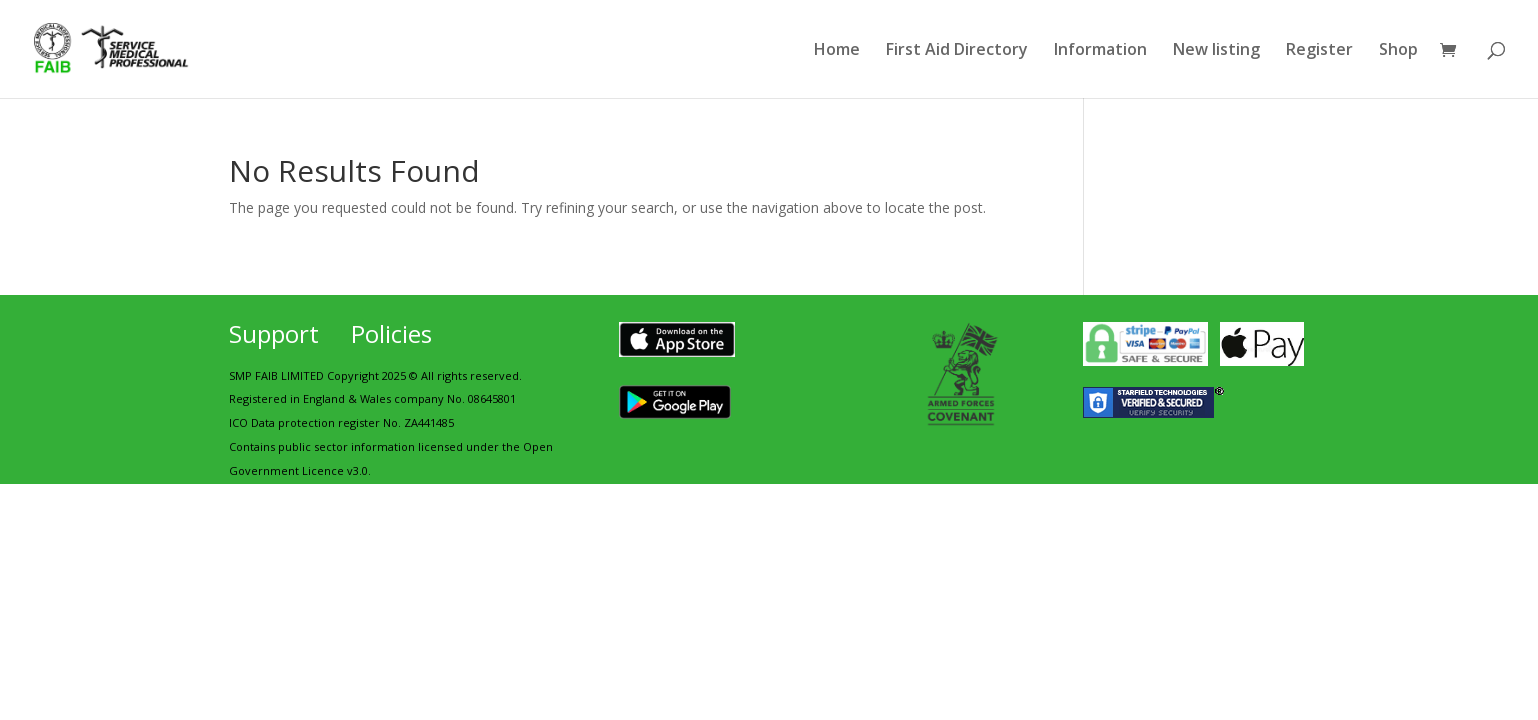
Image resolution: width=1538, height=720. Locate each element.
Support (274, 333)
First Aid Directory (957, 51)
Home (837, 51)
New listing (1216, 51)
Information (1100, 51)
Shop (1398, 51)
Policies (391, 333)
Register (1319, 51)
